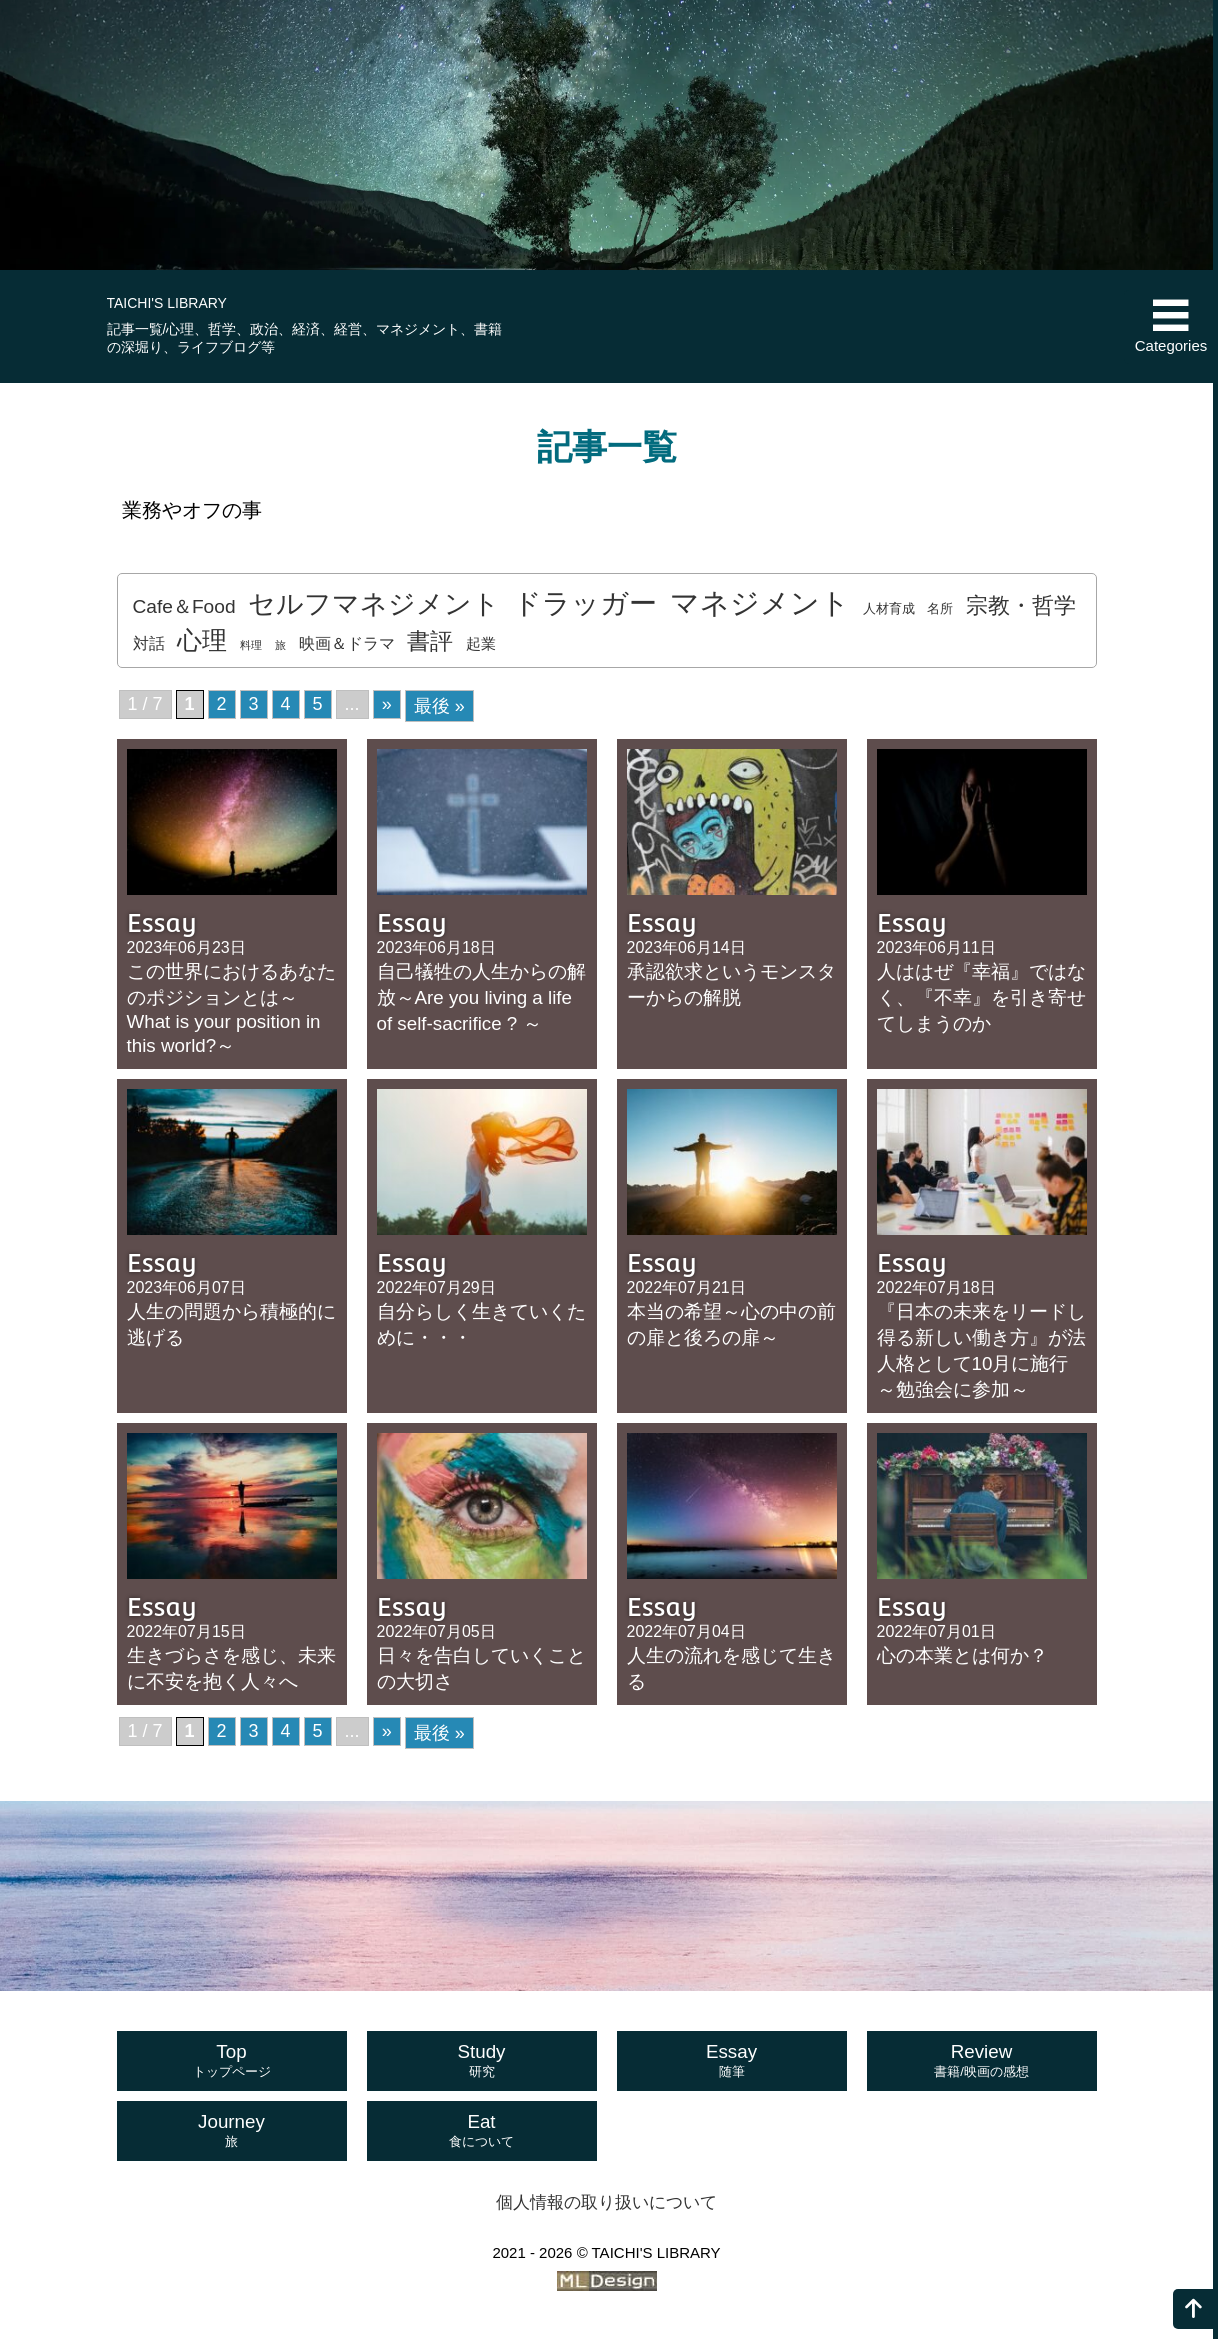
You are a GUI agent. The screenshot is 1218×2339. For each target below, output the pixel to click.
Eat (482, 2131)
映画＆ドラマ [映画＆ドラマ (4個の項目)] (347, 643)
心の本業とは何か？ (962, 1655)
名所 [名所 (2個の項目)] (940, 608)
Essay (732, 2061)
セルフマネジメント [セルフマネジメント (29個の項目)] (374, 603)
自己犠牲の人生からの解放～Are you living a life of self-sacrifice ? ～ (481, 997)
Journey (232, 2131)
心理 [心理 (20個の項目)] (202, 640)
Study (482, 2061)
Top (232, 2061)
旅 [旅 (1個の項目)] (280, 645)
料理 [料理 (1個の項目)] (251, 645)
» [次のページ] (387, 704)
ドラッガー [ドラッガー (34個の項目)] (585, 603)
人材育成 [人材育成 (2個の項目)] (889, 608)
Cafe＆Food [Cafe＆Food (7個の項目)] (184, 606)
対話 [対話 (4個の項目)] (149, 643)
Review (982, 2061)
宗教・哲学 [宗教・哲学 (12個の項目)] (1021, 605)
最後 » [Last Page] (439, 706)
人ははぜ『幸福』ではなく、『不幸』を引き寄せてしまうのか (981, 997)
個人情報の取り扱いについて (606, 2202)
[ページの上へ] (1193, 2309)
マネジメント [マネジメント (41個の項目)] (760, 602)
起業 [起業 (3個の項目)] (481, 644)
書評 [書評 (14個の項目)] (430, 641)
